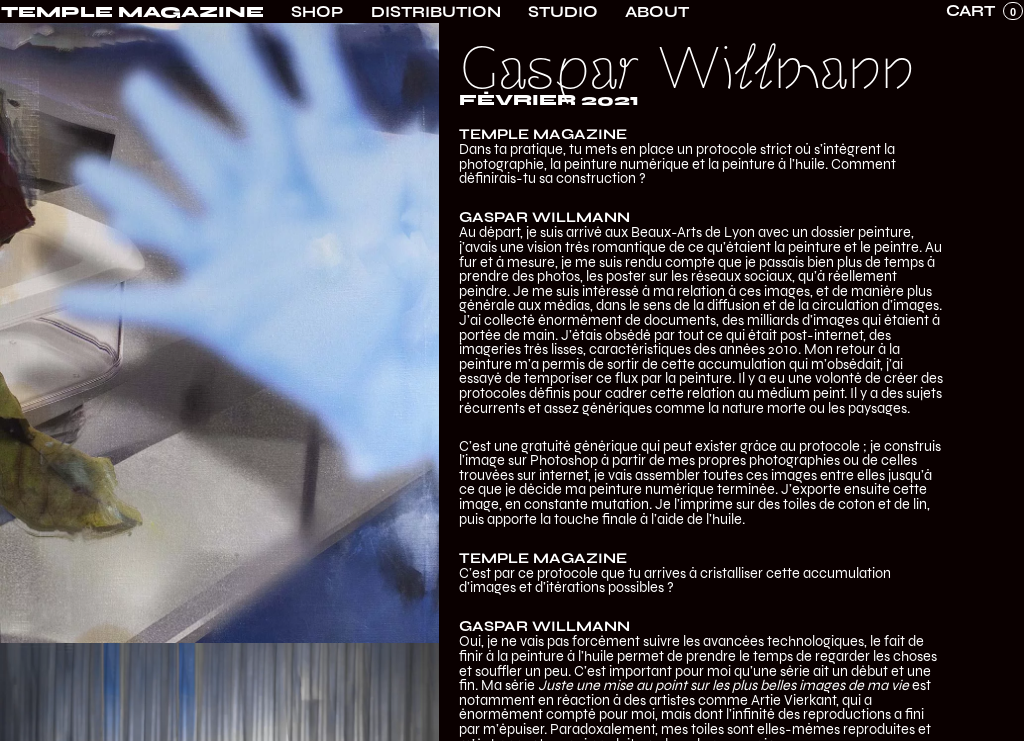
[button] (984, 11)
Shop (317, 12)
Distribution (436, 12)
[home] (132, 12)
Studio (563, 12)
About (657, 12)
